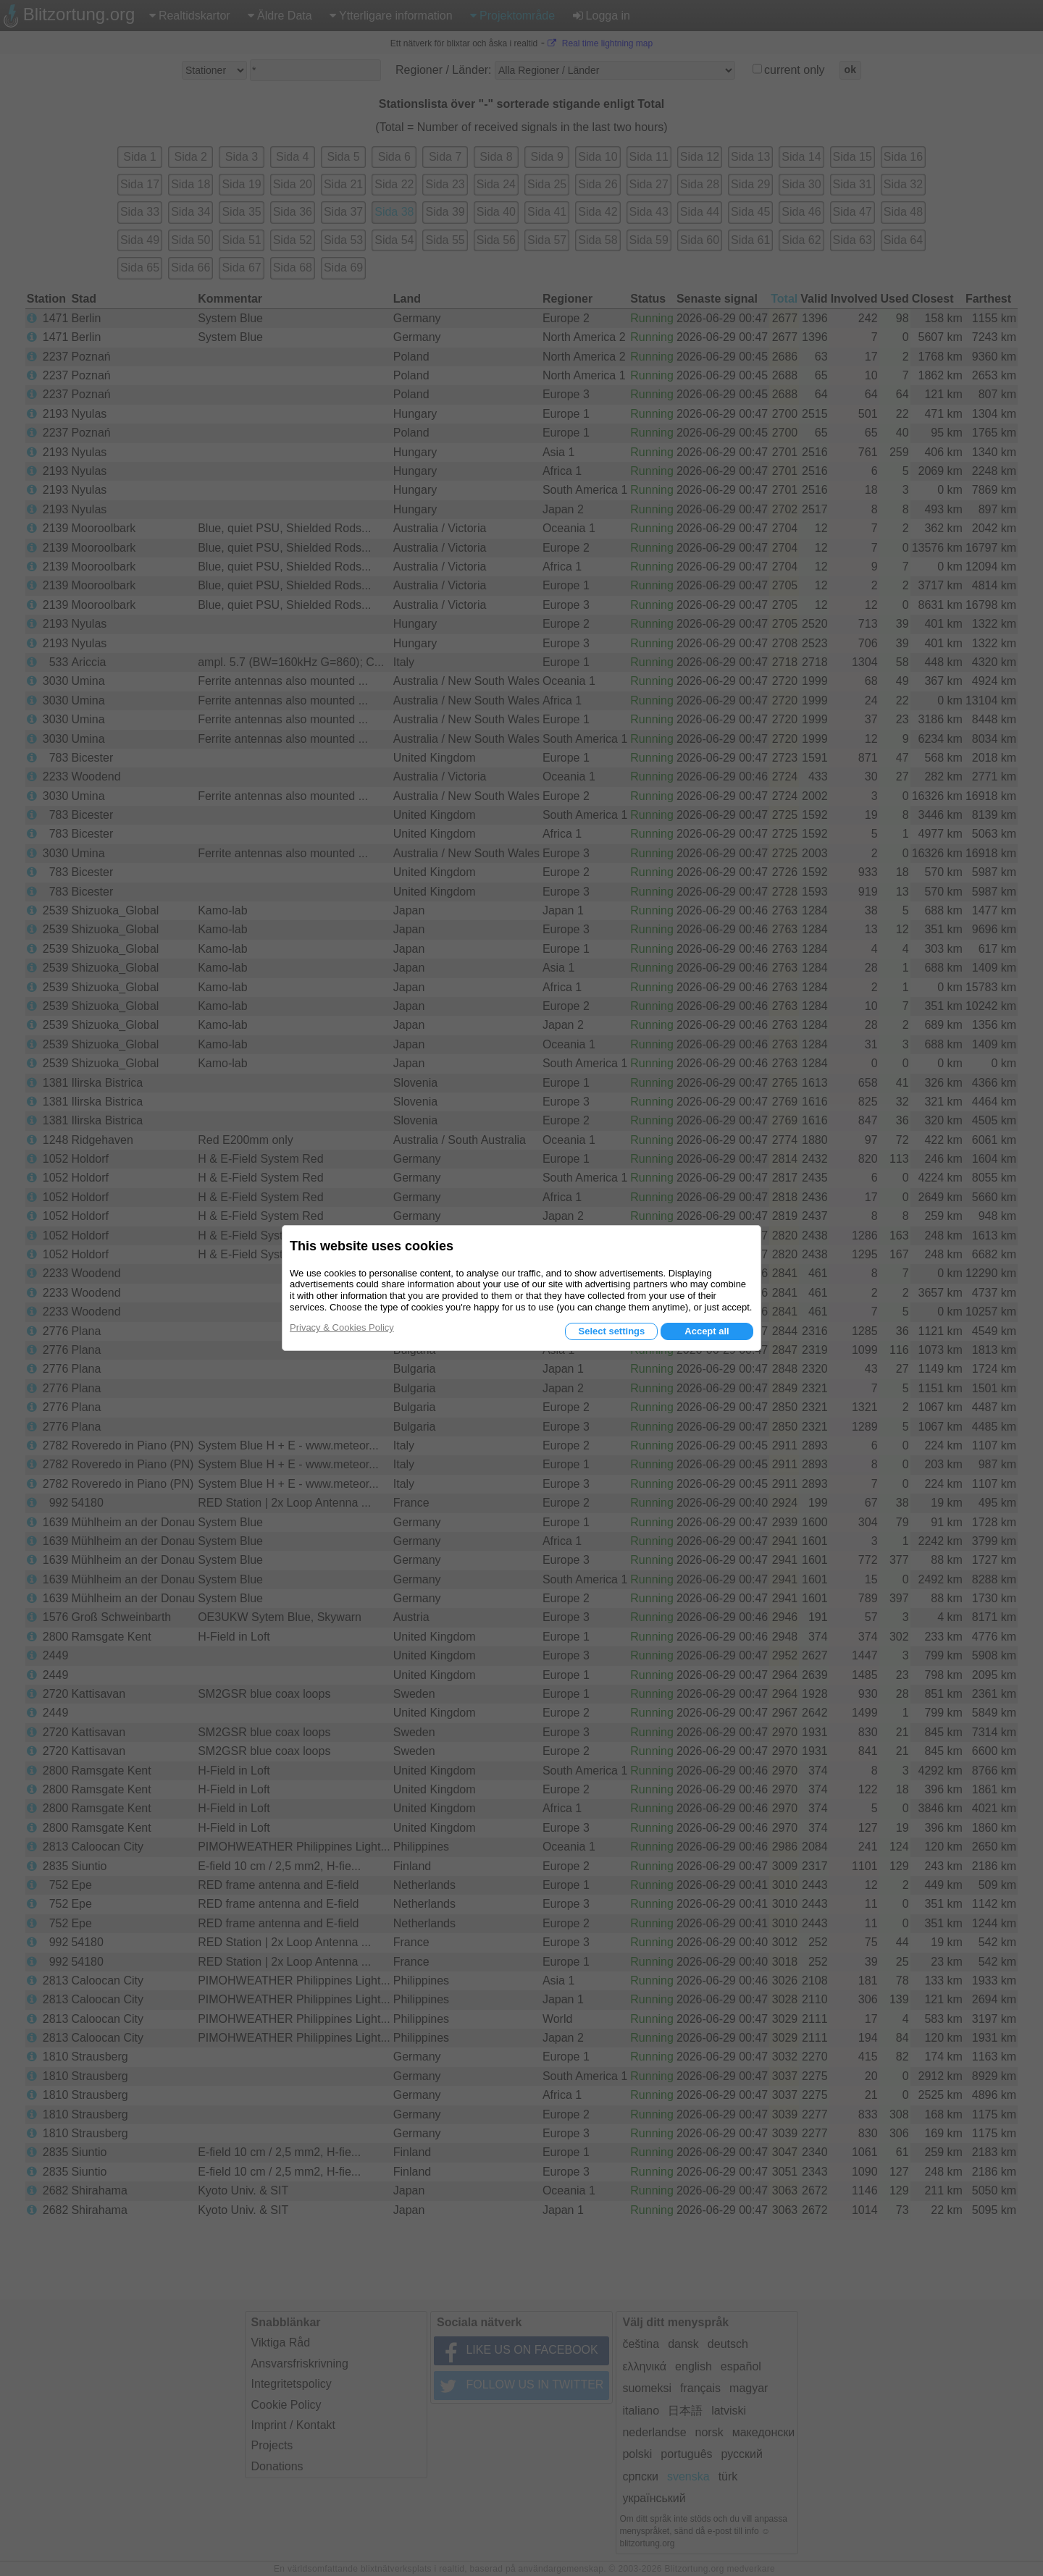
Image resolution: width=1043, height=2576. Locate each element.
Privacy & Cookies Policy (342, 1327)
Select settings (611, 1331)
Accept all (706, 1331)
